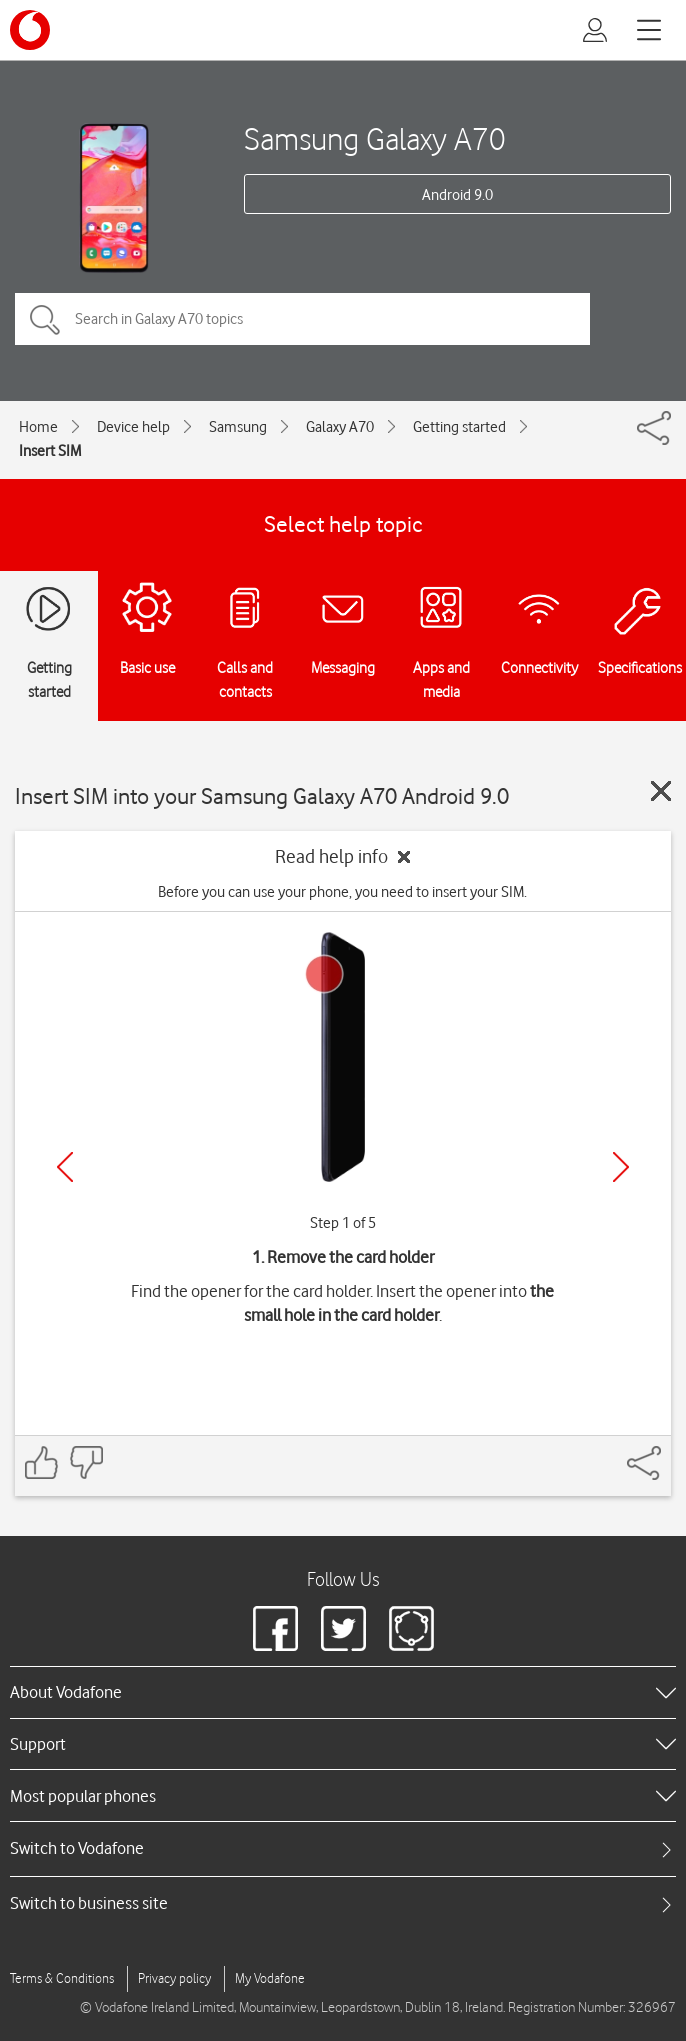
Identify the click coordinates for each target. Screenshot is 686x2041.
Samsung (238, 427)
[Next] (621, 1167)
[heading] (343, 1692)
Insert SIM (50, 451)
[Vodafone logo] (30, 30)
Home (38, 427)
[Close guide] (661, 791)
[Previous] (65, 1167)
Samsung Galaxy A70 (375, 138)
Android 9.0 (457, 195)
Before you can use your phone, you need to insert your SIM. (342, 892)
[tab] (343, 1848)
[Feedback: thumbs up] (42, 1462)
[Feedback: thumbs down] (86, 1462)
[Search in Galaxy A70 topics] (302, 319)
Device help (133, 427)
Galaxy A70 (340, 427)
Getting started (459, 427)
